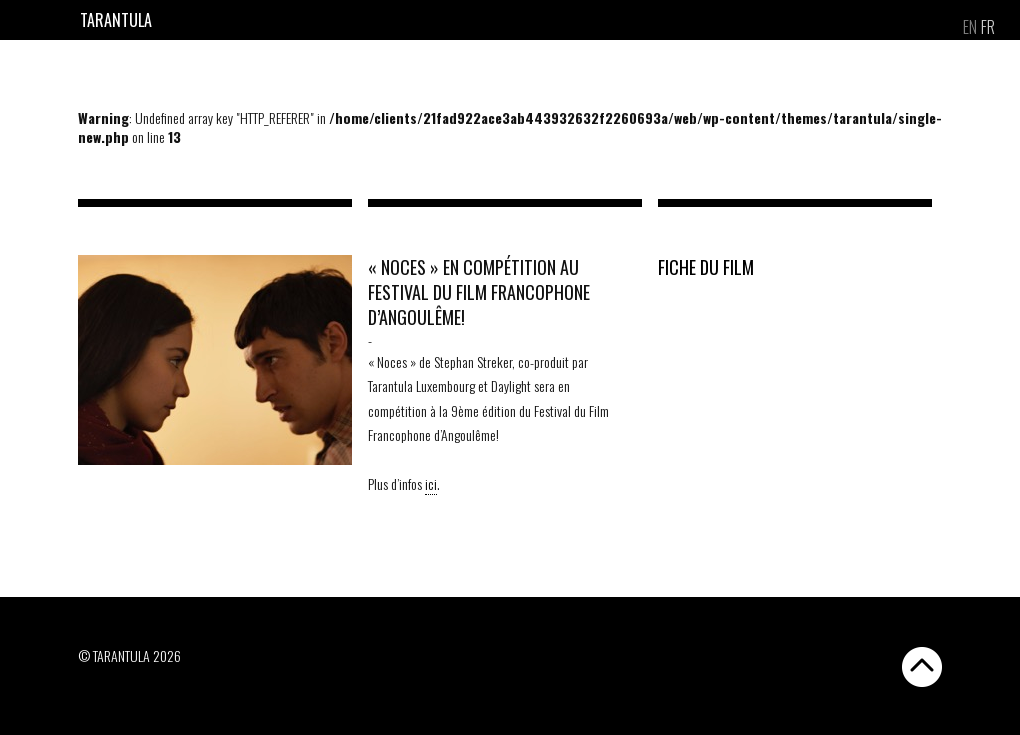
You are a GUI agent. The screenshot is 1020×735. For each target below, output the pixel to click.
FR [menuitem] (988, 27)
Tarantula (116, 20)
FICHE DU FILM (706, 267)
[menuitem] (970, 27)
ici (431, 483)
